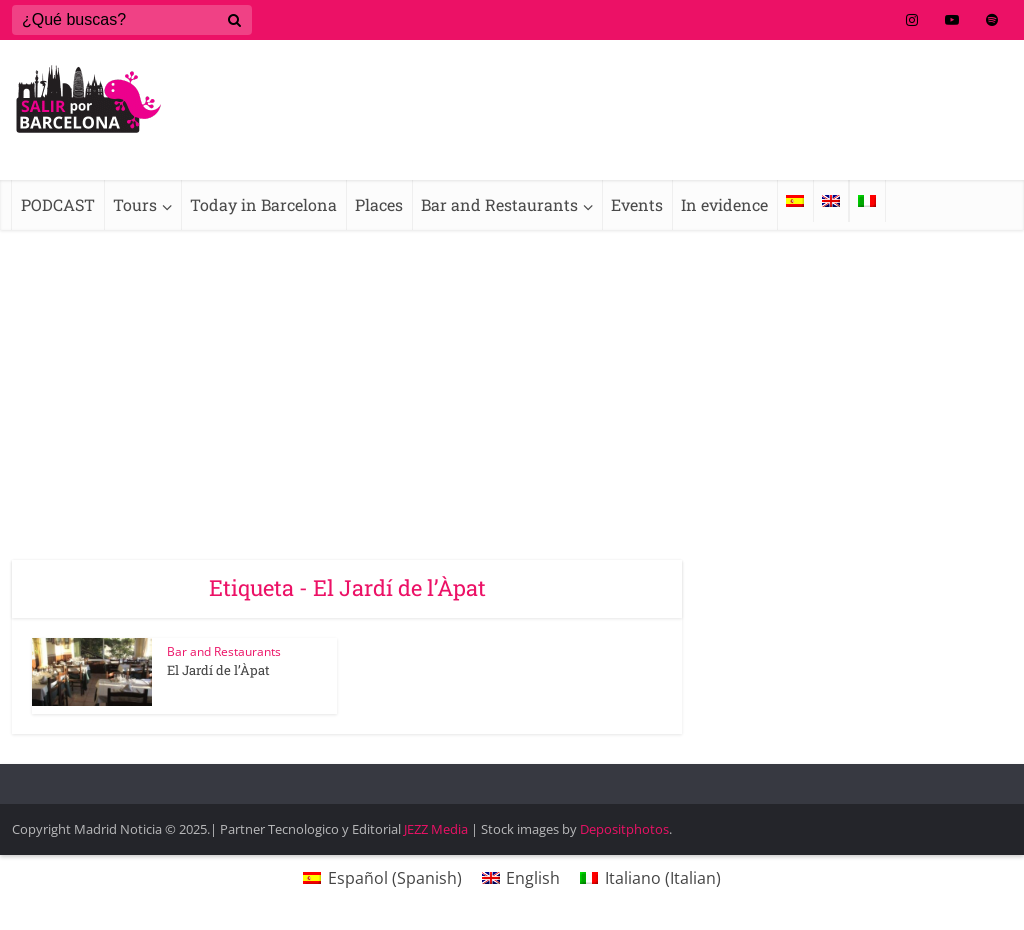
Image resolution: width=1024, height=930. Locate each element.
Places (379, 204)
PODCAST (58, 204)
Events (637, 204)
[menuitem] (795, 201)
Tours (135, 204)
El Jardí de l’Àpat (218, 670)
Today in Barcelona (263, 204)
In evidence (724, 204)
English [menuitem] (533, 878)
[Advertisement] (512, 380)
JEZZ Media (437, 829)
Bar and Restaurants (499, 204)
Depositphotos (624, 829)
